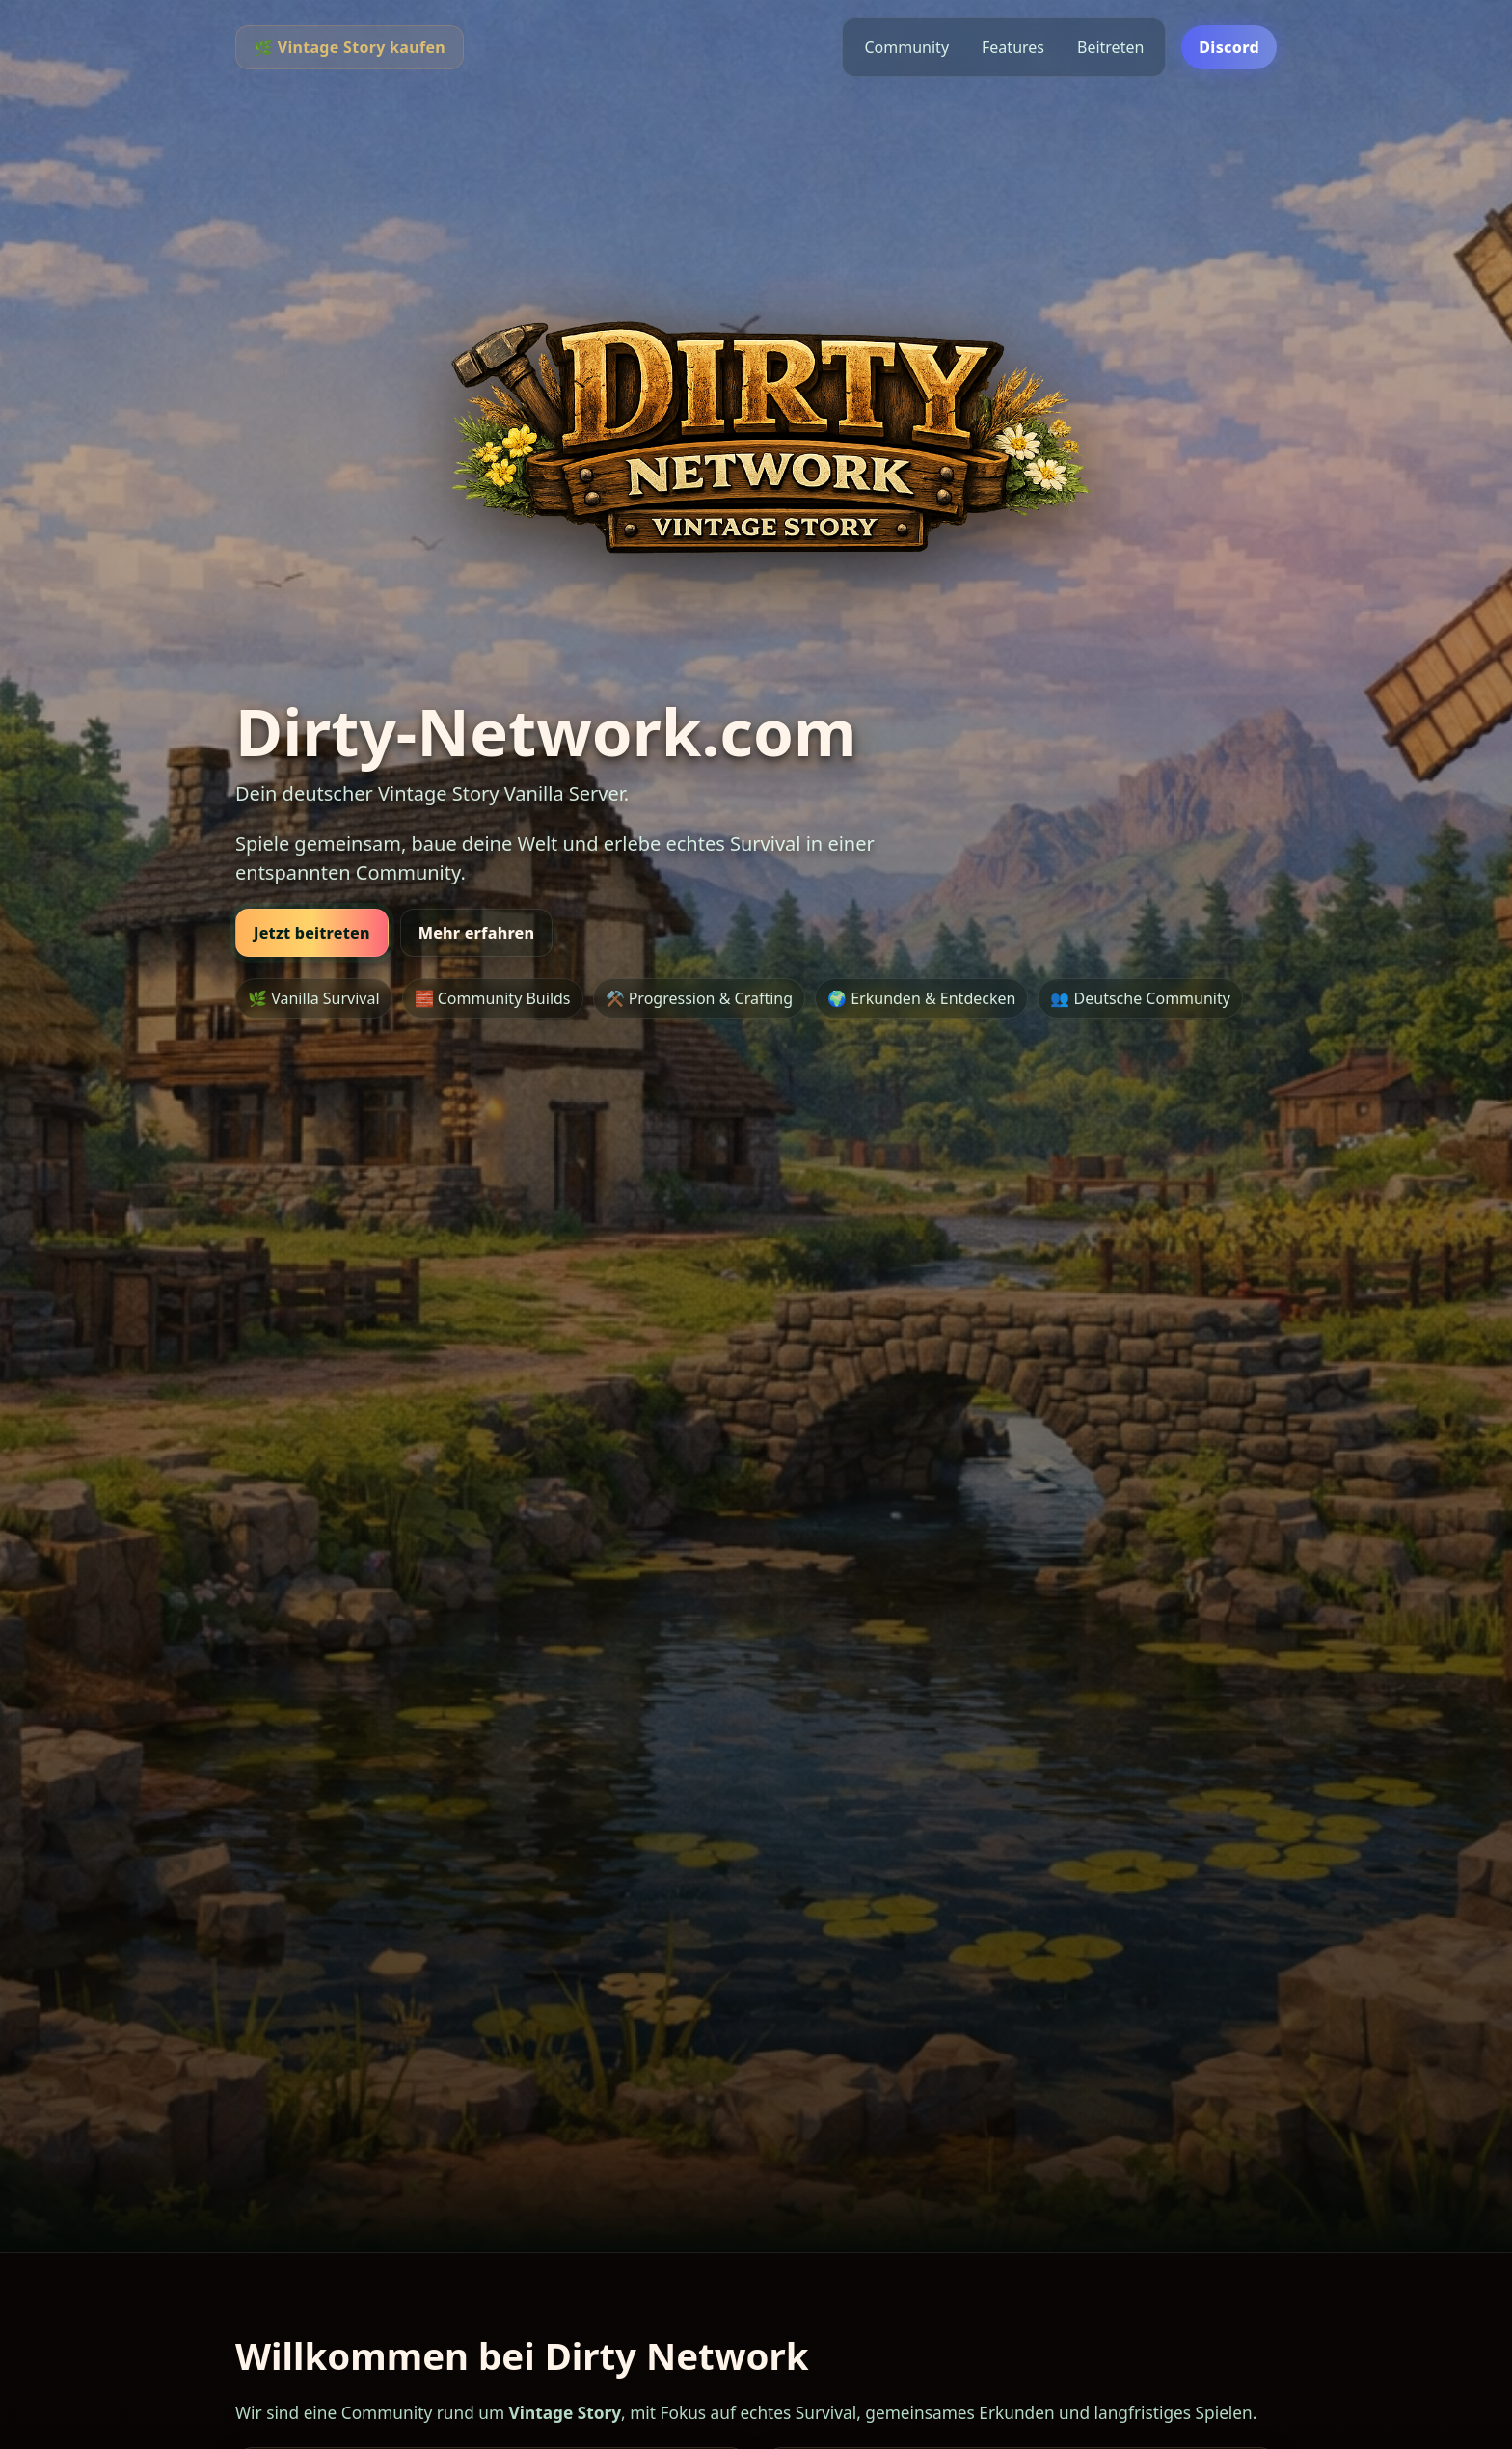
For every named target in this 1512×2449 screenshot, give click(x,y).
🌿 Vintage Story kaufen (350, 47)
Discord (1229, 47)
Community (906, 47)
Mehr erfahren (476, 932)
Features (1013, 47)
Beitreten (1110, 47)
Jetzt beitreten (312, 932)
